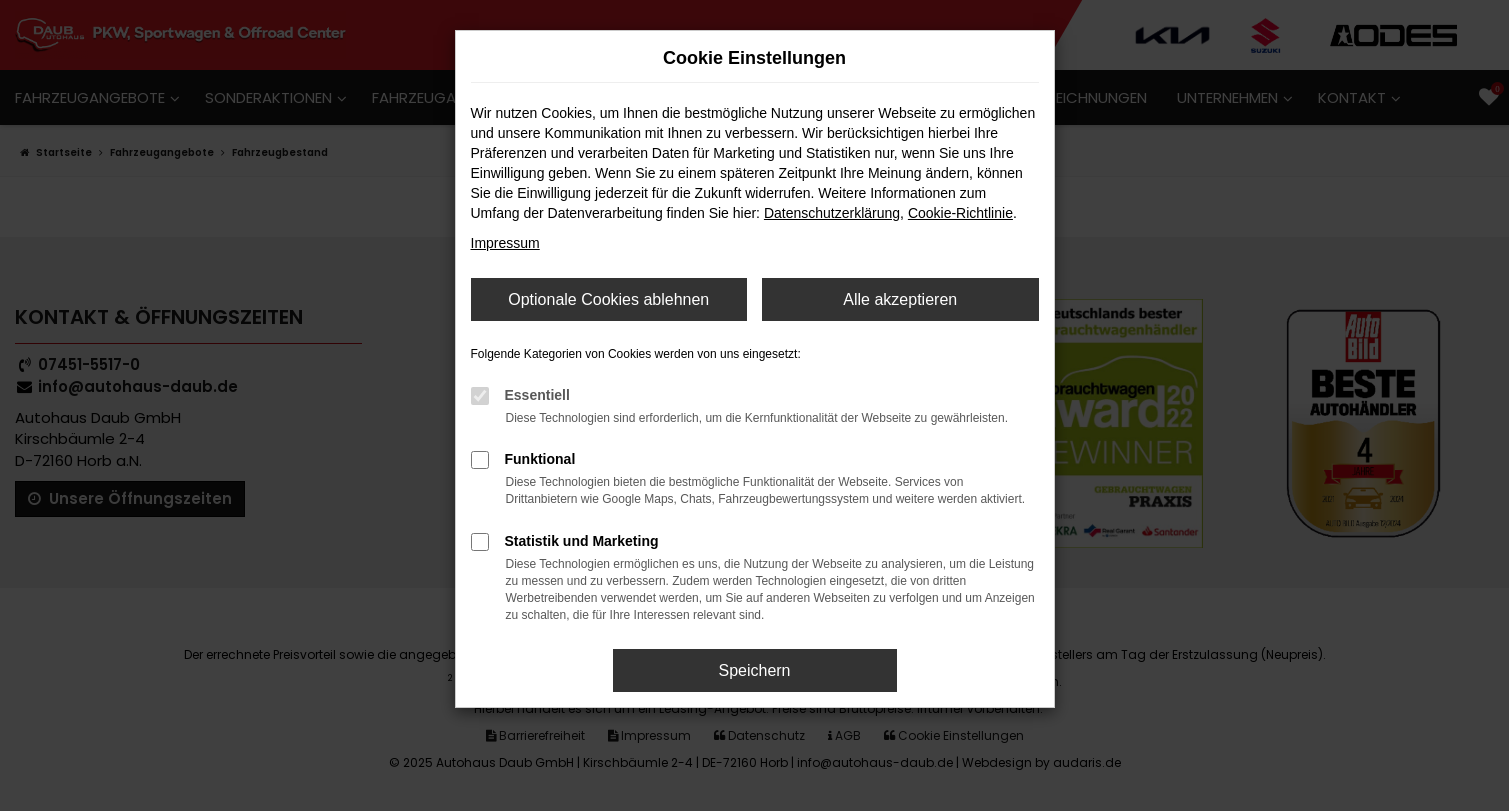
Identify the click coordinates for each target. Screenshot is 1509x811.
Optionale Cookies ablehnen (608, 299)
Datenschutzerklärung (832, 213)
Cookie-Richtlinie (960, 213)
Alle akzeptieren (900, 299)
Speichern (754, 670)
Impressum (505, 243)
